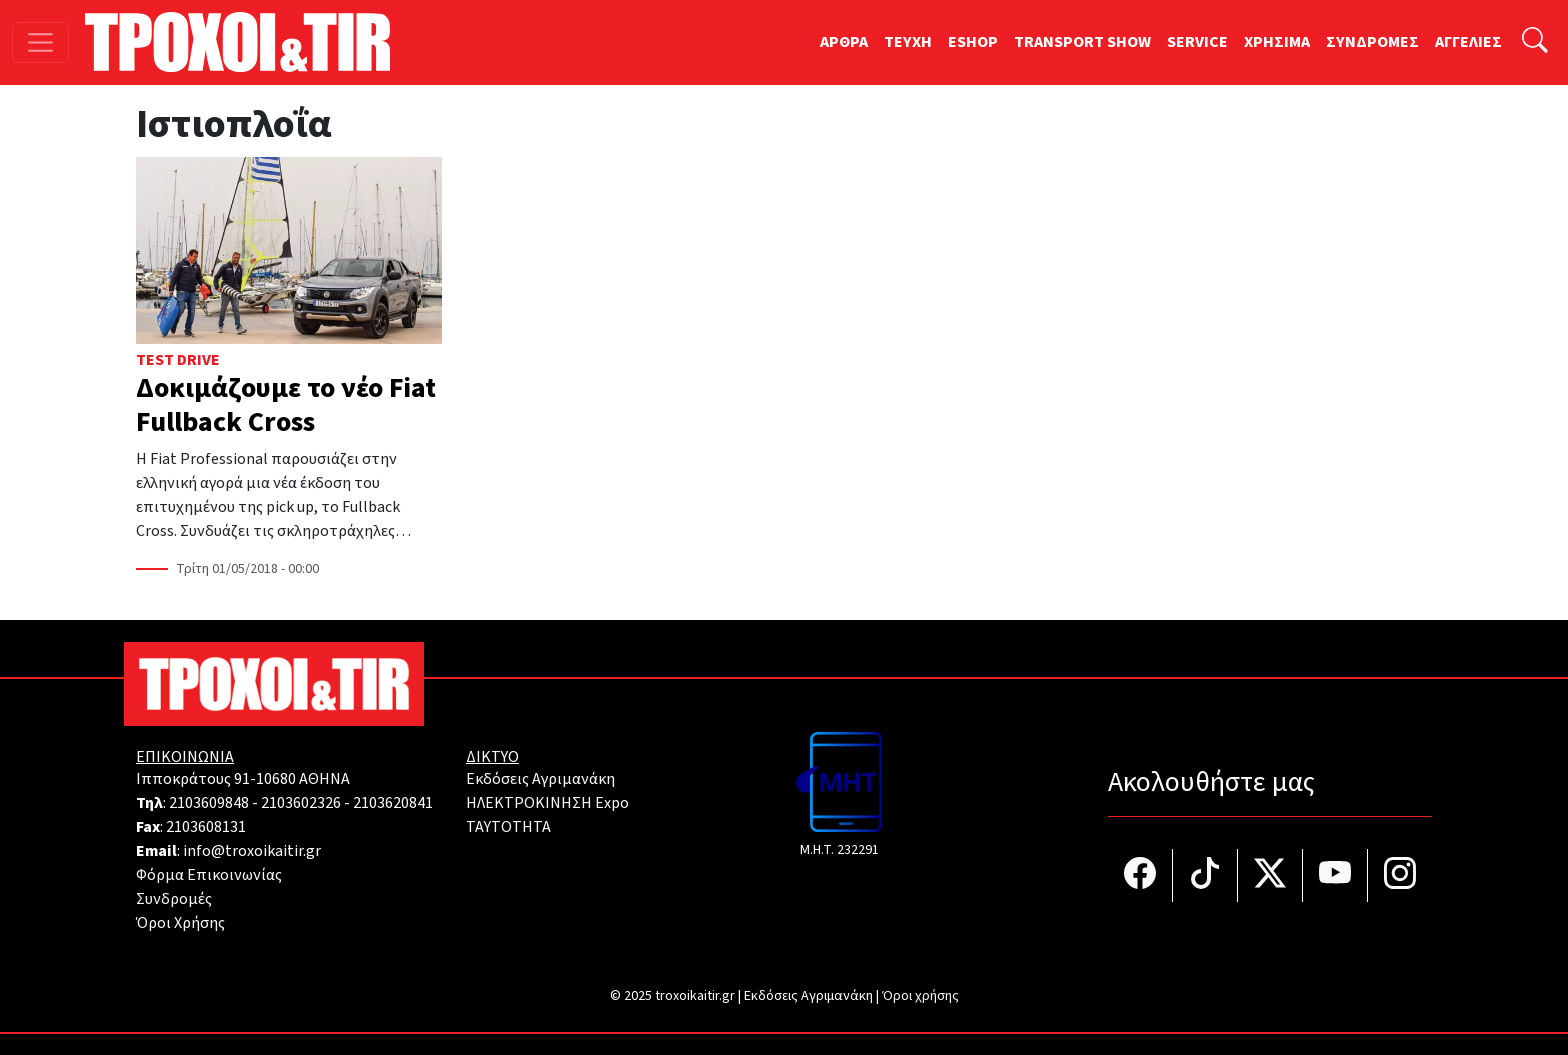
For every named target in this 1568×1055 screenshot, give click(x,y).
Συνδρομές (174, 899)
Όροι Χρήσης (180, 923)
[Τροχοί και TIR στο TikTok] (1205, 875)
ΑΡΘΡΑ (844, 42)
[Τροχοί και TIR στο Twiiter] (1270, 875)
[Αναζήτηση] (1535, 42)
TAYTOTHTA (508, 827)
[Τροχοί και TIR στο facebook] (1140, 875)
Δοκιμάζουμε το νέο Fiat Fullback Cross (286, 405)
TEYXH (908, 42)
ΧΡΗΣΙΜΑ (1277, 42)
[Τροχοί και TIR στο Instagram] (1400, 875)
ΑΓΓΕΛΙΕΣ (1468, 42)
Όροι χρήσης (920, 996)
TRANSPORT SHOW (1082, 42)
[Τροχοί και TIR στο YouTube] (1335, 875)
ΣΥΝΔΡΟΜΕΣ (1372, 42)
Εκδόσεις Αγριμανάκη (540, 779)
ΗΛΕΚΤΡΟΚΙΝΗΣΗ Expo (547, 803)
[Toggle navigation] (40, 42)
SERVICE (1197, 42)
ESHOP (973, 42)
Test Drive (178, 360)
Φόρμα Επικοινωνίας (209, 875)
